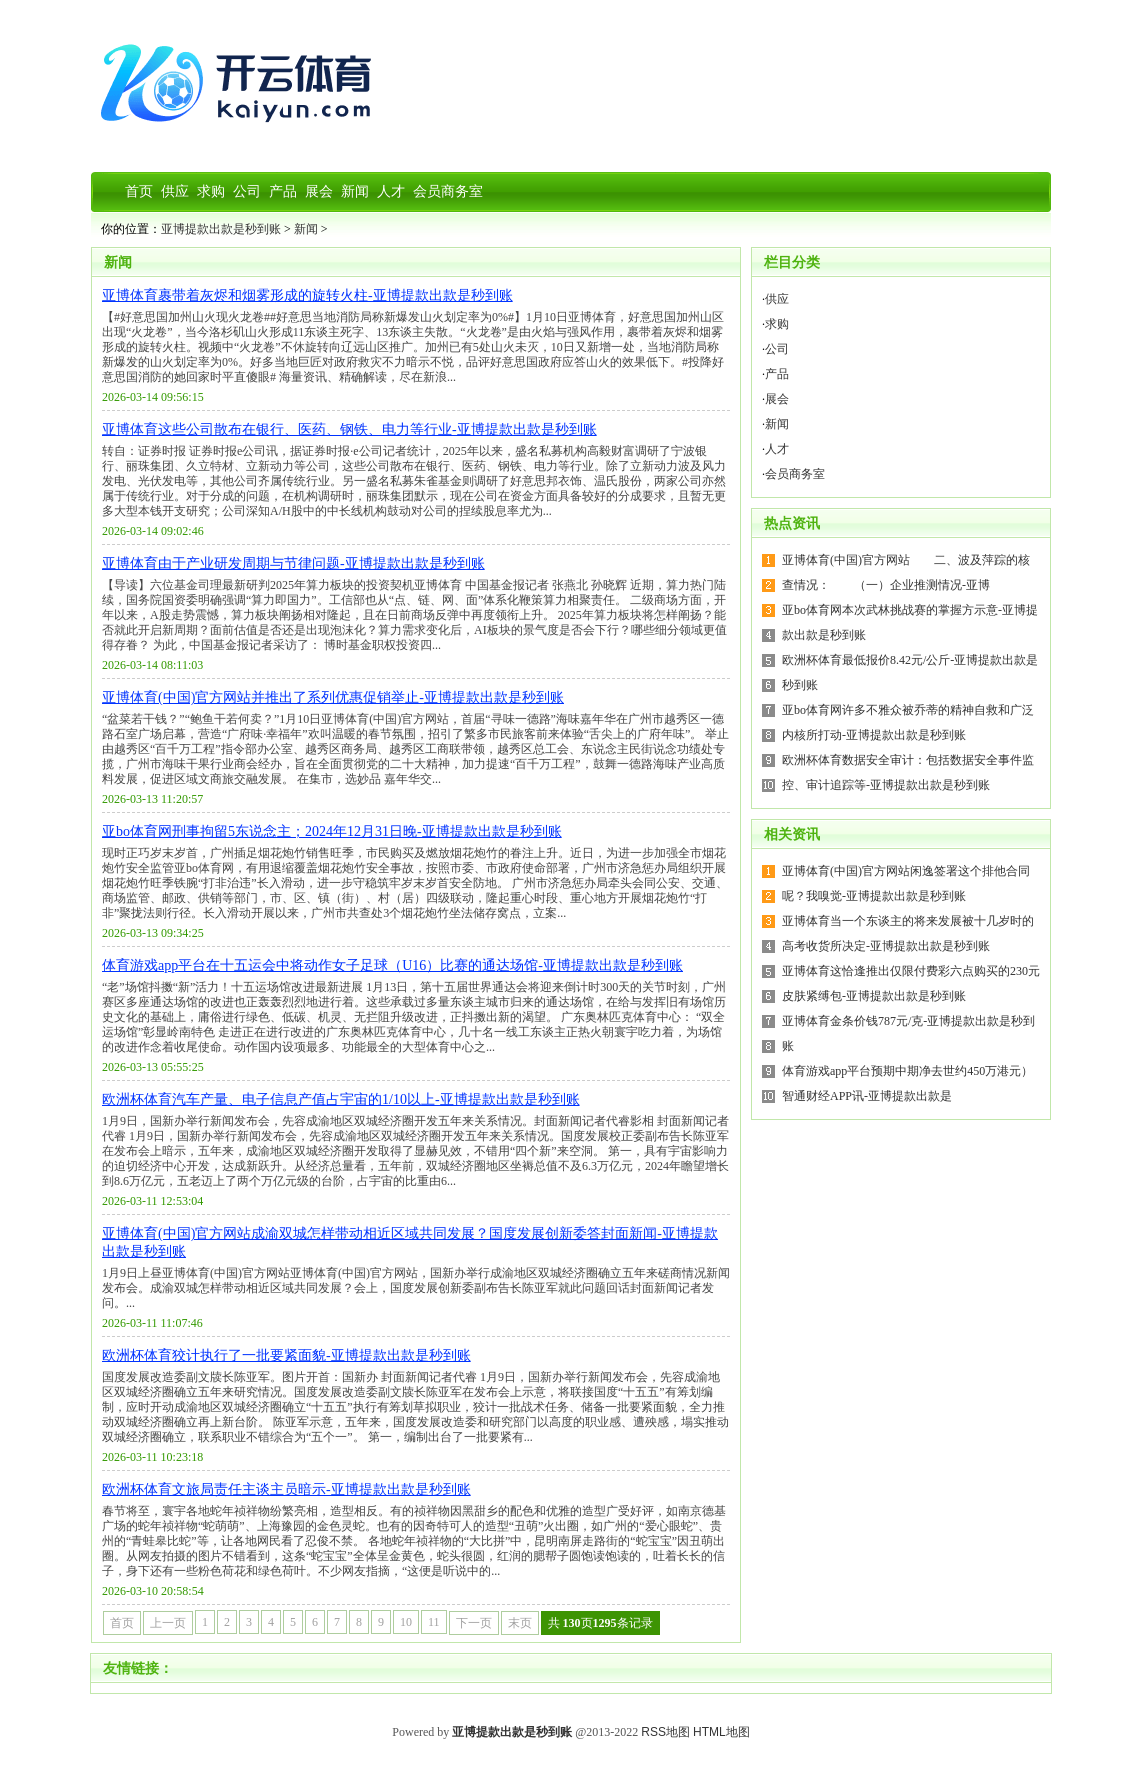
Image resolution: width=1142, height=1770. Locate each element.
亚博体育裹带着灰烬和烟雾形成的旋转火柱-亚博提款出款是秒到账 (307, 295)
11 (434, 1622)
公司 (777, 349)
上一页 (168, 1623)
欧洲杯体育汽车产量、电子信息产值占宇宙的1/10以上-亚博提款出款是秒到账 (341, 1099)
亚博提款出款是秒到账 (221, 229)
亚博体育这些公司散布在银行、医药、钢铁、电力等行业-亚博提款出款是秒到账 (349, 429)
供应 (777, 299)
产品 (777, 374)
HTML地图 (721, 1732)
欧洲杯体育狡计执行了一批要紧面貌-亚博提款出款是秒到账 (286, 1355)
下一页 (474, 1623)
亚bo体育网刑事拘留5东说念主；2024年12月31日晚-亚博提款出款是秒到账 (332, 831)
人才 (777, 449)
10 (406, 1622)
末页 (520, 1623)
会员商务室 (795, 474)
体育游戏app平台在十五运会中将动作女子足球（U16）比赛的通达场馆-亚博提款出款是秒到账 (392, 965)
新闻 (306, 229)
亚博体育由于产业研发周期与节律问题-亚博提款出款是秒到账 (293, 563)
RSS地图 (665, 1732)
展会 (777, 399)
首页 (122, 1623)
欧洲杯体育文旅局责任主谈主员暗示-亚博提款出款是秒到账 (286, 1489)
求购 (777, 324)
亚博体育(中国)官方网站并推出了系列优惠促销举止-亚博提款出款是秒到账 (333, 697)
